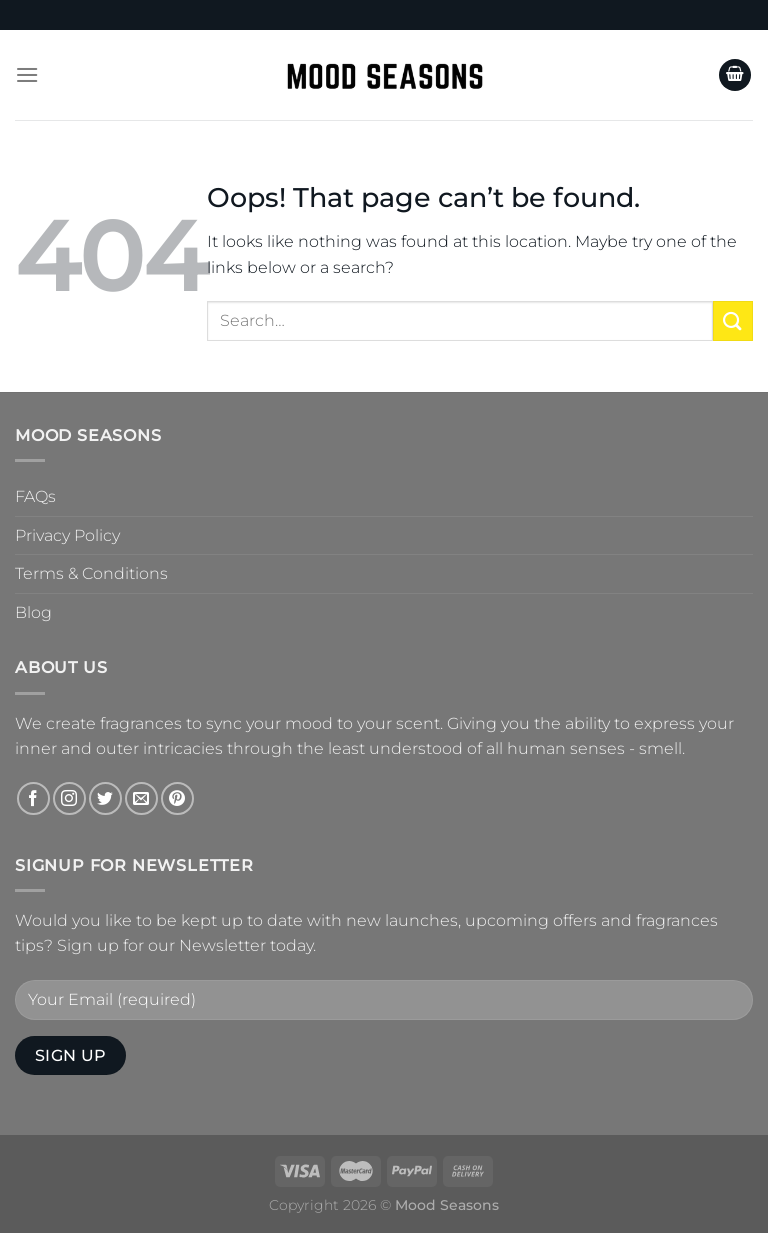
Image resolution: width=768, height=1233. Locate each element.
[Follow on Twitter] (105, 798)
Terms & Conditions (91, 573)
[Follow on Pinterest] (177, 798)
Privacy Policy (67, 535)
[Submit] (733, 320)
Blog (33, 612)
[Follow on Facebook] (33, 798)
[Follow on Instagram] (69, 798)
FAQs (35, 496)
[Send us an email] (141, 798)
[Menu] (27, 74)
